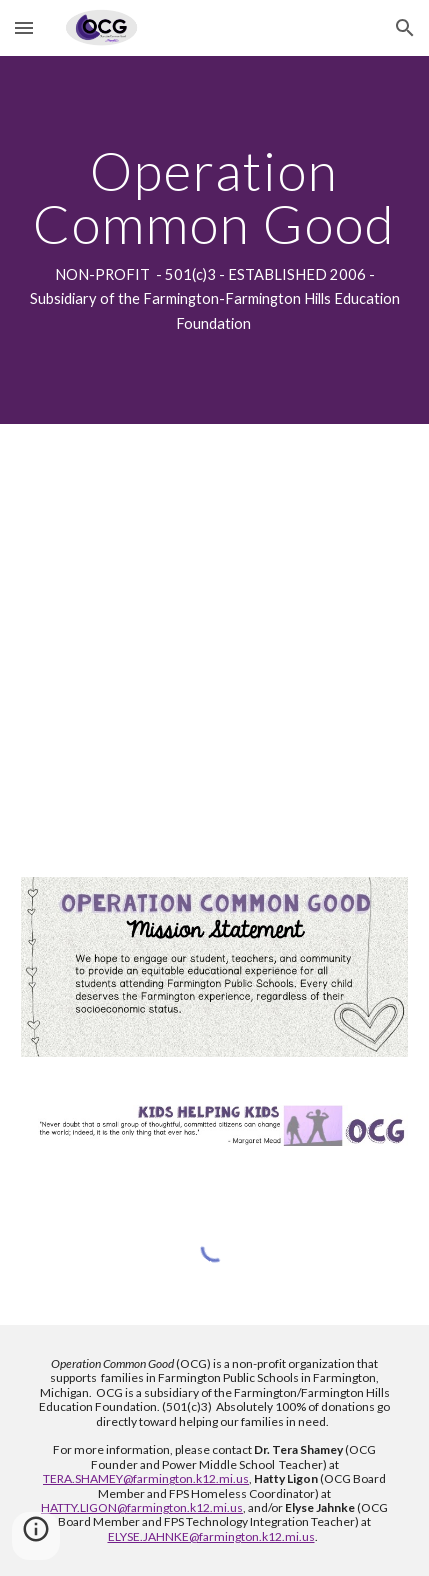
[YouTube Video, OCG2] (215, 638)
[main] (215, 240)
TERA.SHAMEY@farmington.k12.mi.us (146, 1478)
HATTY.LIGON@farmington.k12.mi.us (142, 1507)
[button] (24, 27)
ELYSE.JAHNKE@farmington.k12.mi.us (211, 1536)
